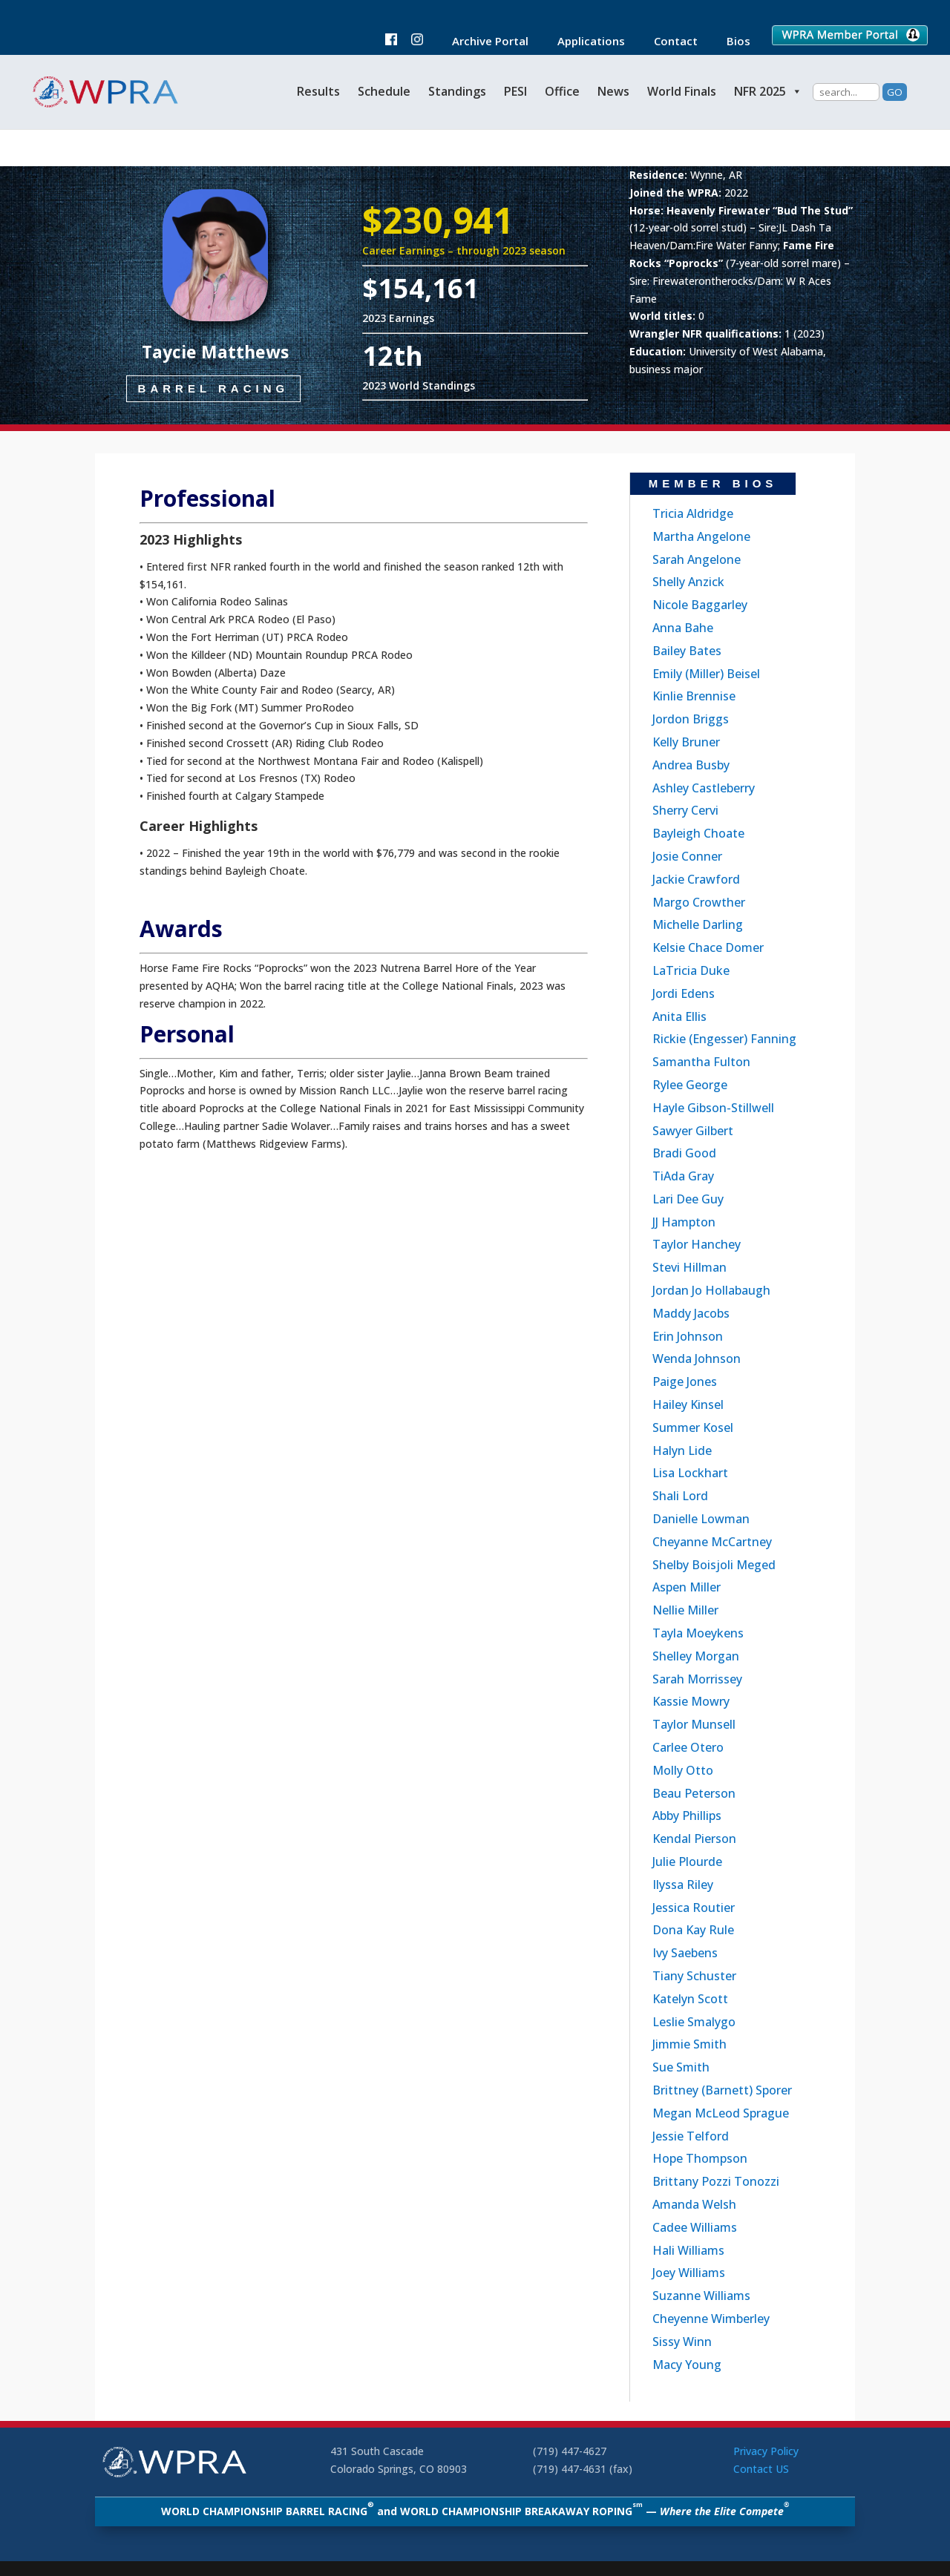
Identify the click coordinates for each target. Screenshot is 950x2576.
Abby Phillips (686, 1815)
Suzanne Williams (701, 2295)
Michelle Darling (697, 924)
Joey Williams (688, 2272)
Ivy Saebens (685, 1953)
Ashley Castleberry (703, 788)
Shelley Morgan (695, 1656)
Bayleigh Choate (698, 833)
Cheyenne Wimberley (711, 2318)
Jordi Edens (683, 993)
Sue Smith (681, 2067)
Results (318, 91)
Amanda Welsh (694, 2204)
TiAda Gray (683, 1176)
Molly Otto (682, 1770)
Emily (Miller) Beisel (706, 674)
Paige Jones (684, 1381)
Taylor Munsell (694, 1724)
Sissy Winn (682, 2341)
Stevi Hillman (689, 1267)
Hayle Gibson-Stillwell (713, 1108)
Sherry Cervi (685, 810)
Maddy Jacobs (691, 1313)
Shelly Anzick (688, 582)
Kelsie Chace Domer (708, 947)
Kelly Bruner (686, 742)
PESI (515, 91)
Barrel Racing (213, 398)
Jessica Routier (693, 1907)
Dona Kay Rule (693, 1930)
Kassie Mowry (691, 1701)
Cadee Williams (694, 2227)
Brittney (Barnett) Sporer (722, 2090)
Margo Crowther (698, 902)
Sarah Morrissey (697, 1679)
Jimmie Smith (689, 2044)
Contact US (761, 2469)
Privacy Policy (766, 2451)
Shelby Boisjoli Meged (714, 1565)
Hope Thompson (699, 2158)
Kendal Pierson (694, 1838)
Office (562, 91)
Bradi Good (684, 1153)
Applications (584, 42)
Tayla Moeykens (698, 1633)
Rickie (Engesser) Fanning (724, 1039)
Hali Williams (688, 2250)
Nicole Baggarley (699, 605)
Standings (457, 91)
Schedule (384, 91)
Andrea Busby (691, 765)
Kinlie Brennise (694, 696)
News (613, 91)
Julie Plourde (687, 1861)
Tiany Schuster (694, 1976)
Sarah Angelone (696, 559)
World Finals (681, 91)
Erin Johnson (687, 1336)
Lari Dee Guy (688, 1199)
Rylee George (689, 1085)
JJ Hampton (683, 1222)
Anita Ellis (679, 1016)
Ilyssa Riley (682, 1884)
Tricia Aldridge (692, 513)
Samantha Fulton (701, 1062)
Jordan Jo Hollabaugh (711, 1290)
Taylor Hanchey (696, 1244)
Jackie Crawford (696, 879)
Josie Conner (687, 856)
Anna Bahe (682, 628)
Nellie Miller (685, 1610)
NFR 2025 (768, 91)
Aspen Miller (686, 1587)
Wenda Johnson (696, 1358)
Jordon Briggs (690, 719)
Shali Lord (680, 1496)
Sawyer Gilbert (692, 1131)
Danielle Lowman (701, 1519)
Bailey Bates (686, 651)
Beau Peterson (694, 1793)
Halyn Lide (682, 1450)
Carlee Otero (688, 1747)
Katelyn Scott (690, 1999)
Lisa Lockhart (690, 1473)
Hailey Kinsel (688, 1404)
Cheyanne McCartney (712, 1542)
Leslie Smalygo (694, 2022)
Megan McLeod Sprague (720, 2113)
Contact (668, 42)
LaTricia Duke (691, 970)
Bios (731, 42)
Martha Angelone (701, 536)
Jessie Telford (690, 2136)
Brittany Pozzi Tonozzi (715, 2181)
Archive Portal (482, 42)
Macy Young (686, 2364)
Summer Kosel (692, 1427)
